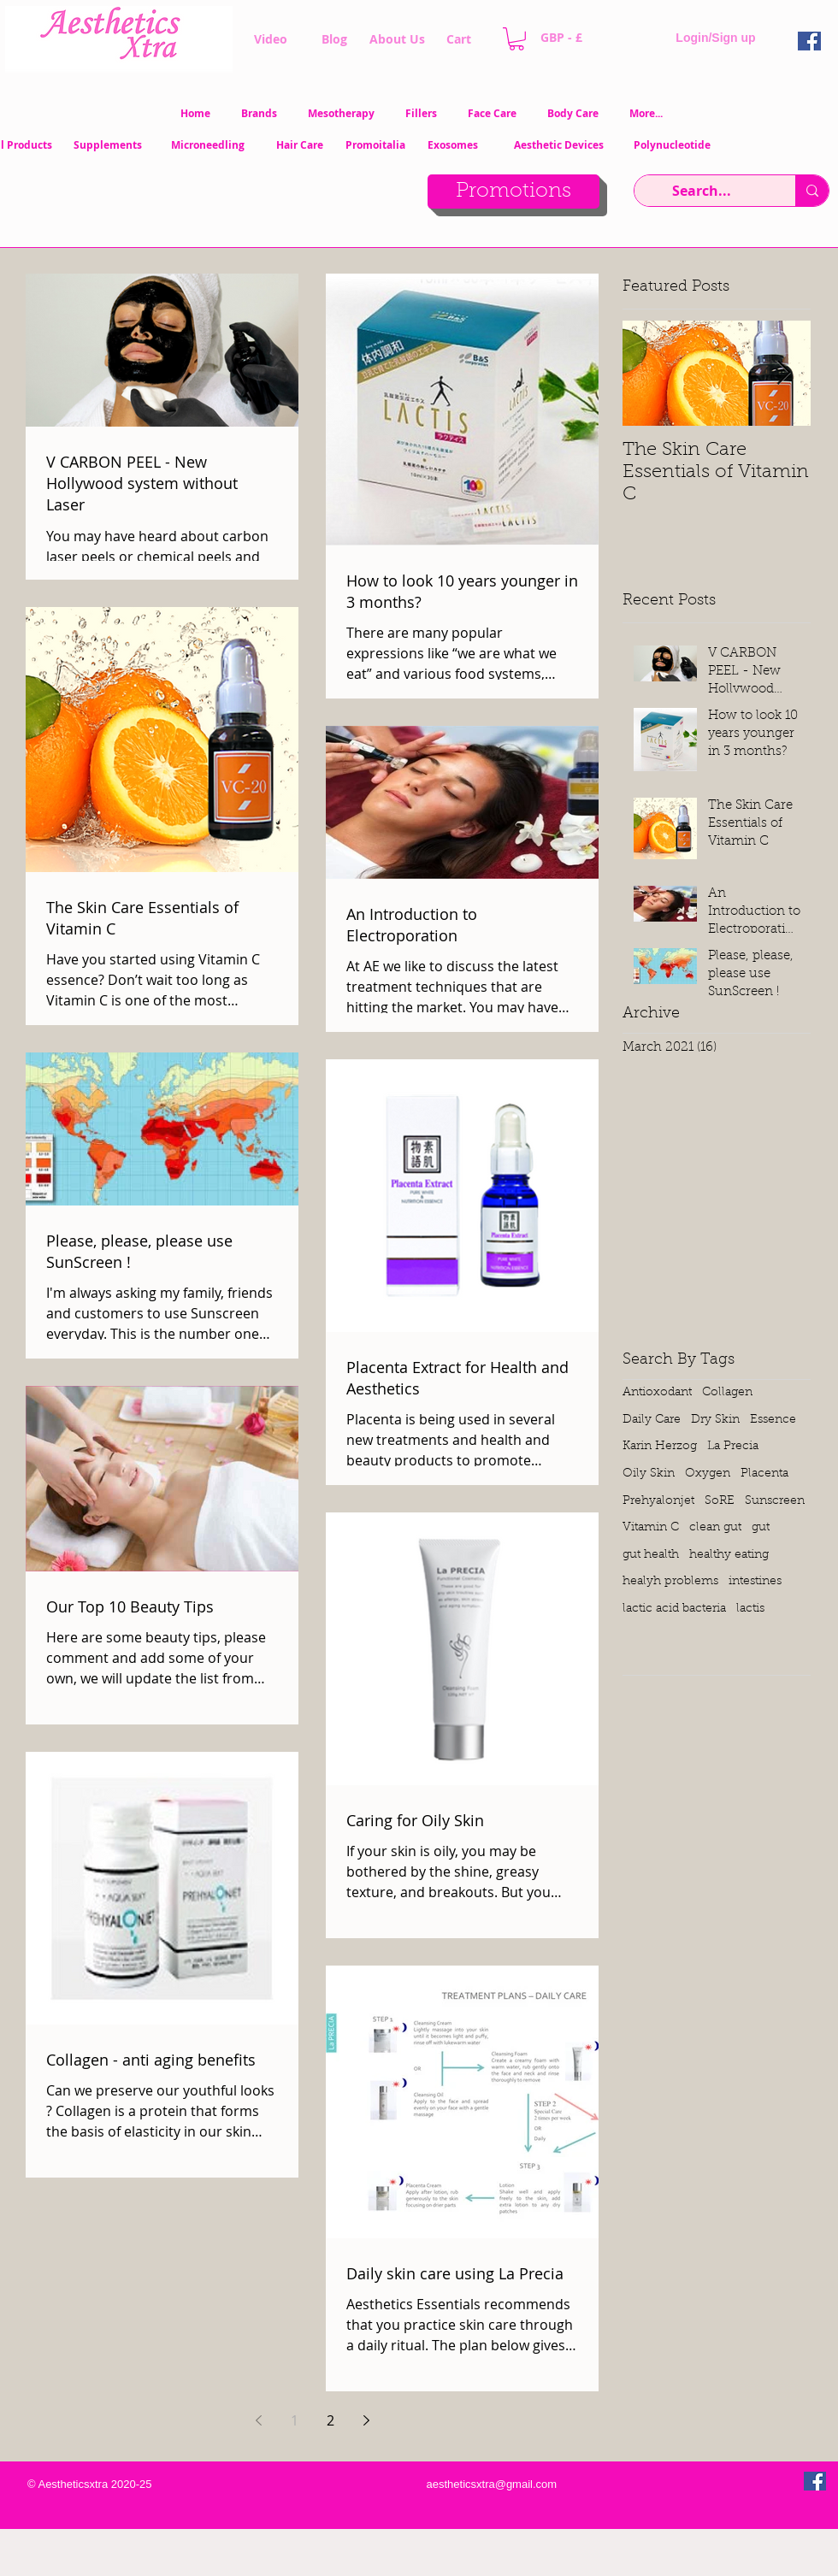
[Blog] (334, 39)
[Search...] (702, 190)
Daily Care (652, 1420)
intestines (755, 1582)
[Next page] (366, 2420)
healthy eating (729, 1555)
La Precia (732, 1447)
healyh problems (670, 1582)
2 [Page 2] (330, 2420)
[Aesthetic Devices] (559, 145)
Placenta (764, 1474)
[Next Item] (783, 373)
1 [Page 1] (294, 2420)
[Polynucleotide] (675, 145)
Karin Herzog (660, 1447)
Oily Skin (649, 1474)
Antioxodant (657, 1393)
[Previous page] (258, 2420)
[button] (516, 38)
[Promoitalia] (375, 145)
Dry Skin (715, 1420)
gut (761, 1528)
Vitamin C (651, 1528)
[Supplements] (108, 145)
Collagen (727, 1393)
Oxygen (707, 1474)
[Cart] (459, 39)
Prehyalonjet (658, 1501)
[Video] (270, 39)
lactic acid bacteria (674, 1609)
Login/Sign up (715, 37)
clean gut (715, 1528)
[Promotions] (513, 191)
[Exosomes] (457, 145)
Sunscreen (775, 1501)
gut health (651, 1555)
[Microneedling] (208, 145)
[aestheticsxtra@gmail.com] (490, 2484)
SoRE (720, 1501)
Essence (773, 1420)
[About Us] (397, 39)
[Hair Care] (300, 145)
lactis (750, 1609)
